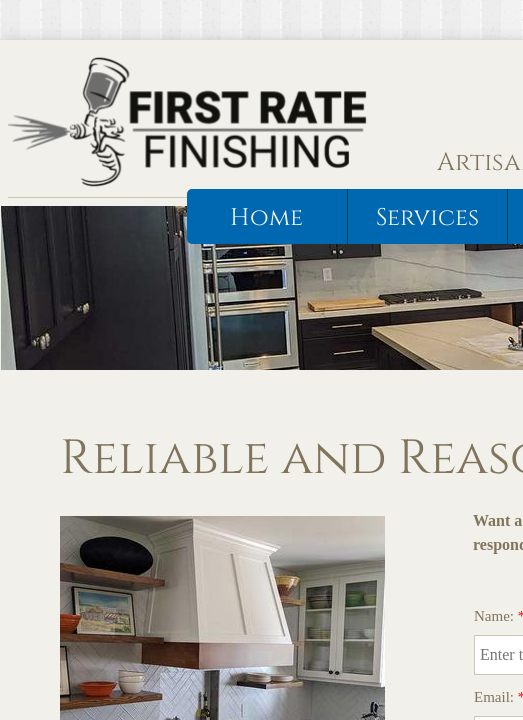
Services (427, 218)
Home (266, 218)
